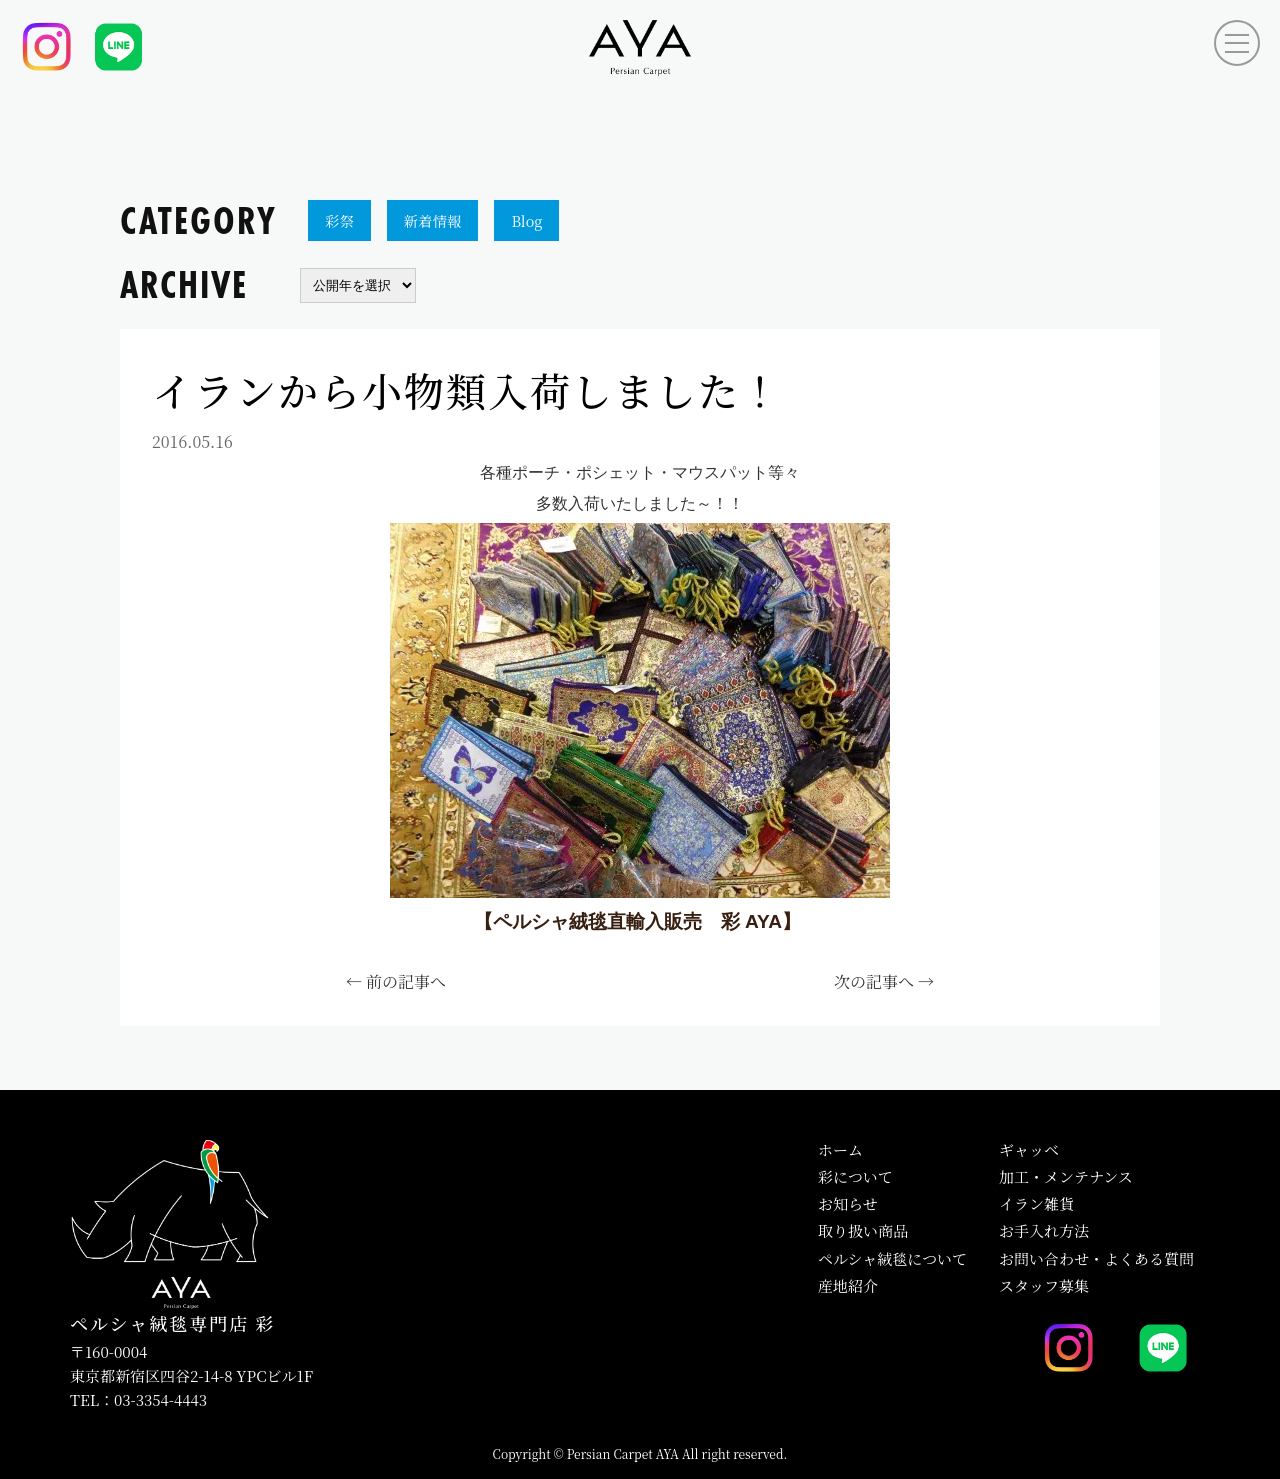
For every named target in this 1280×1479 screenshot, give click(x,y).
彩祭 (339, 220)
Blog (526, 220)
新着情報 (433, 220)
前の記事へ (406, 981)
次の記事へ (874, 981)
